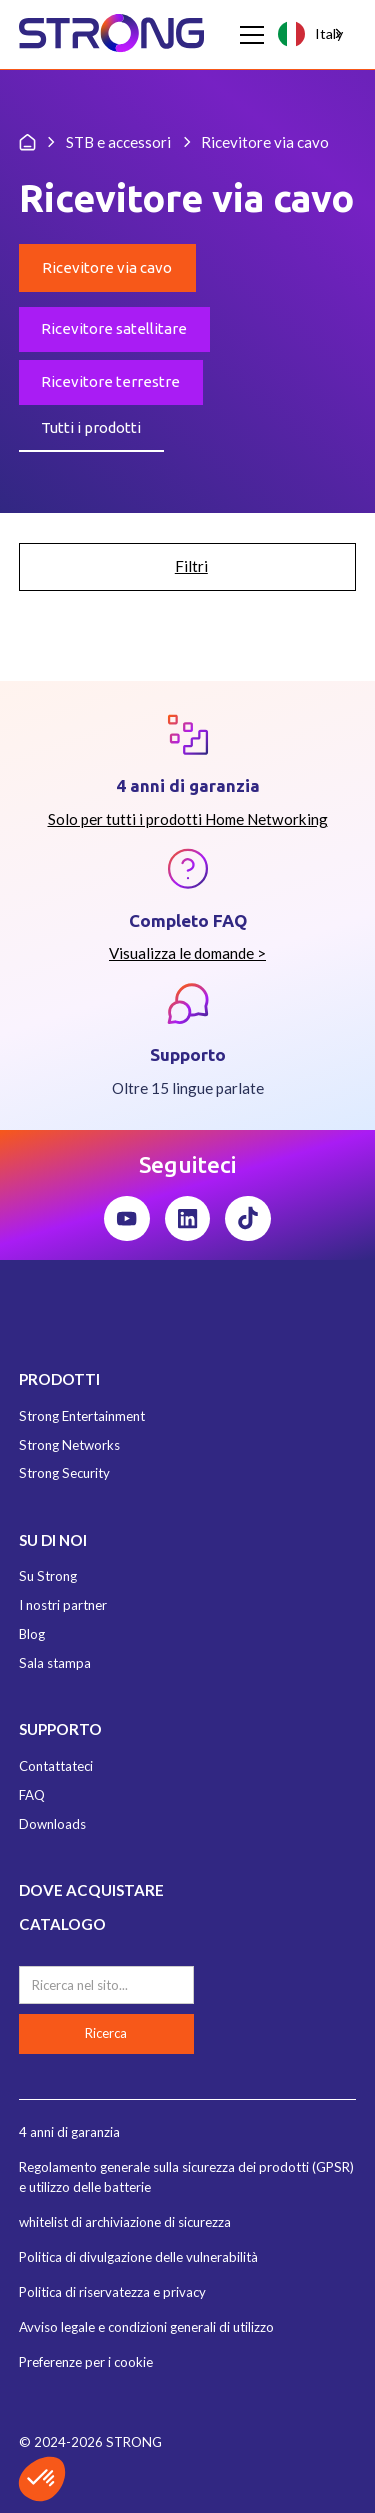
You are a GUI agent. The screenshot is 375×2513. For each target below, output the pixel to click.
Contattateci (56, 1766)
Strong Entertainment (82, 1416)
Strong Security (64, 1473)
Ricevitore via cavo (107, 267)
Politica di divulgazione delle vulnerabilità (138, 2257)
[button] (248, 35)
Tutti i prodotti (91, 427)
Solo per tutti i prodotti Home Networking (188, 819)
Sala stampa (55, 1663)
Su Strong (48, 1576)
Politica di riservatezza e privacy (112, 2292)
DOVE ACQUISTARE (91, 1890)
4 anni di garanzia (69, 2132)
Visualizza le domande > (187, 953)
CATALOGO (62, 1924)
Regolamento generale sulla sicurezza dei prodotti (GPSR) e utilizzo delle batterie (186, 2177)
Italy (310, 33)
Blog (32, 1634)
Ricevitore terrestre (110, 381)
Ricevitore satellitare (114, 328)
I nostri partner (63, 1605)
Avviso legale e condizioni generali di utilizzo (146, 2327)
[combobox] (312, 34)
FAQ (32, 1795)
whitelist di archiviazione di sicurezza (125, 2222)
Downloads (52, 1824)
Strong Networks (69, 1445)
